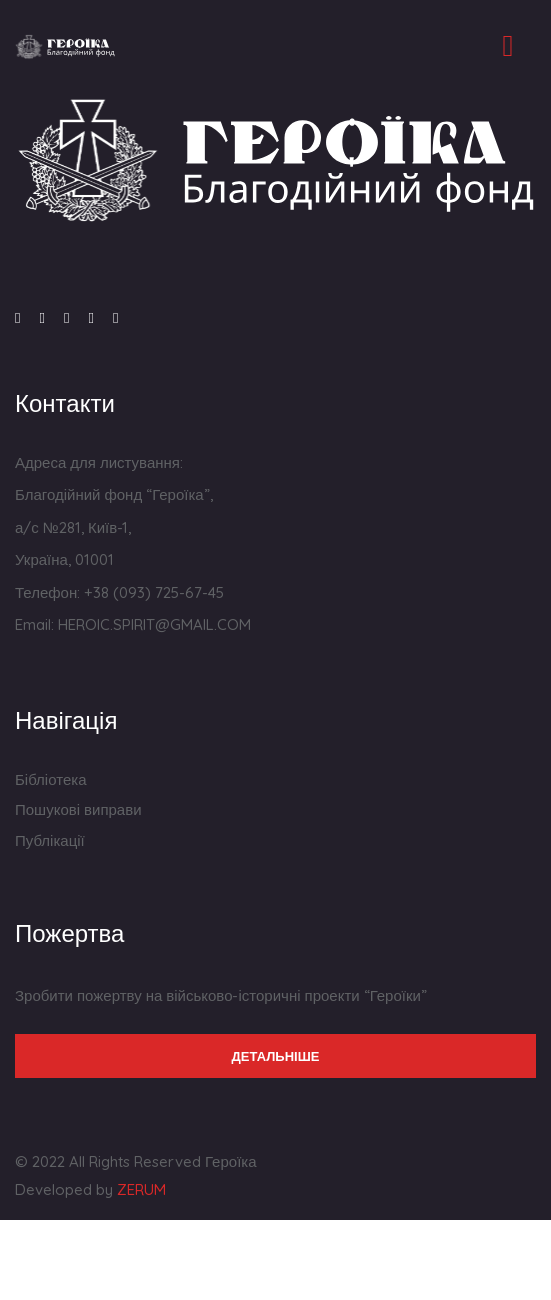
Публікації (50, 840)
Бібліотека (50, 779)
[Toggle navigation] (508, 46)
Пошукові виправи (78, 809)
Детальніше (276, 1056)
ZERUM (141, 1189)
